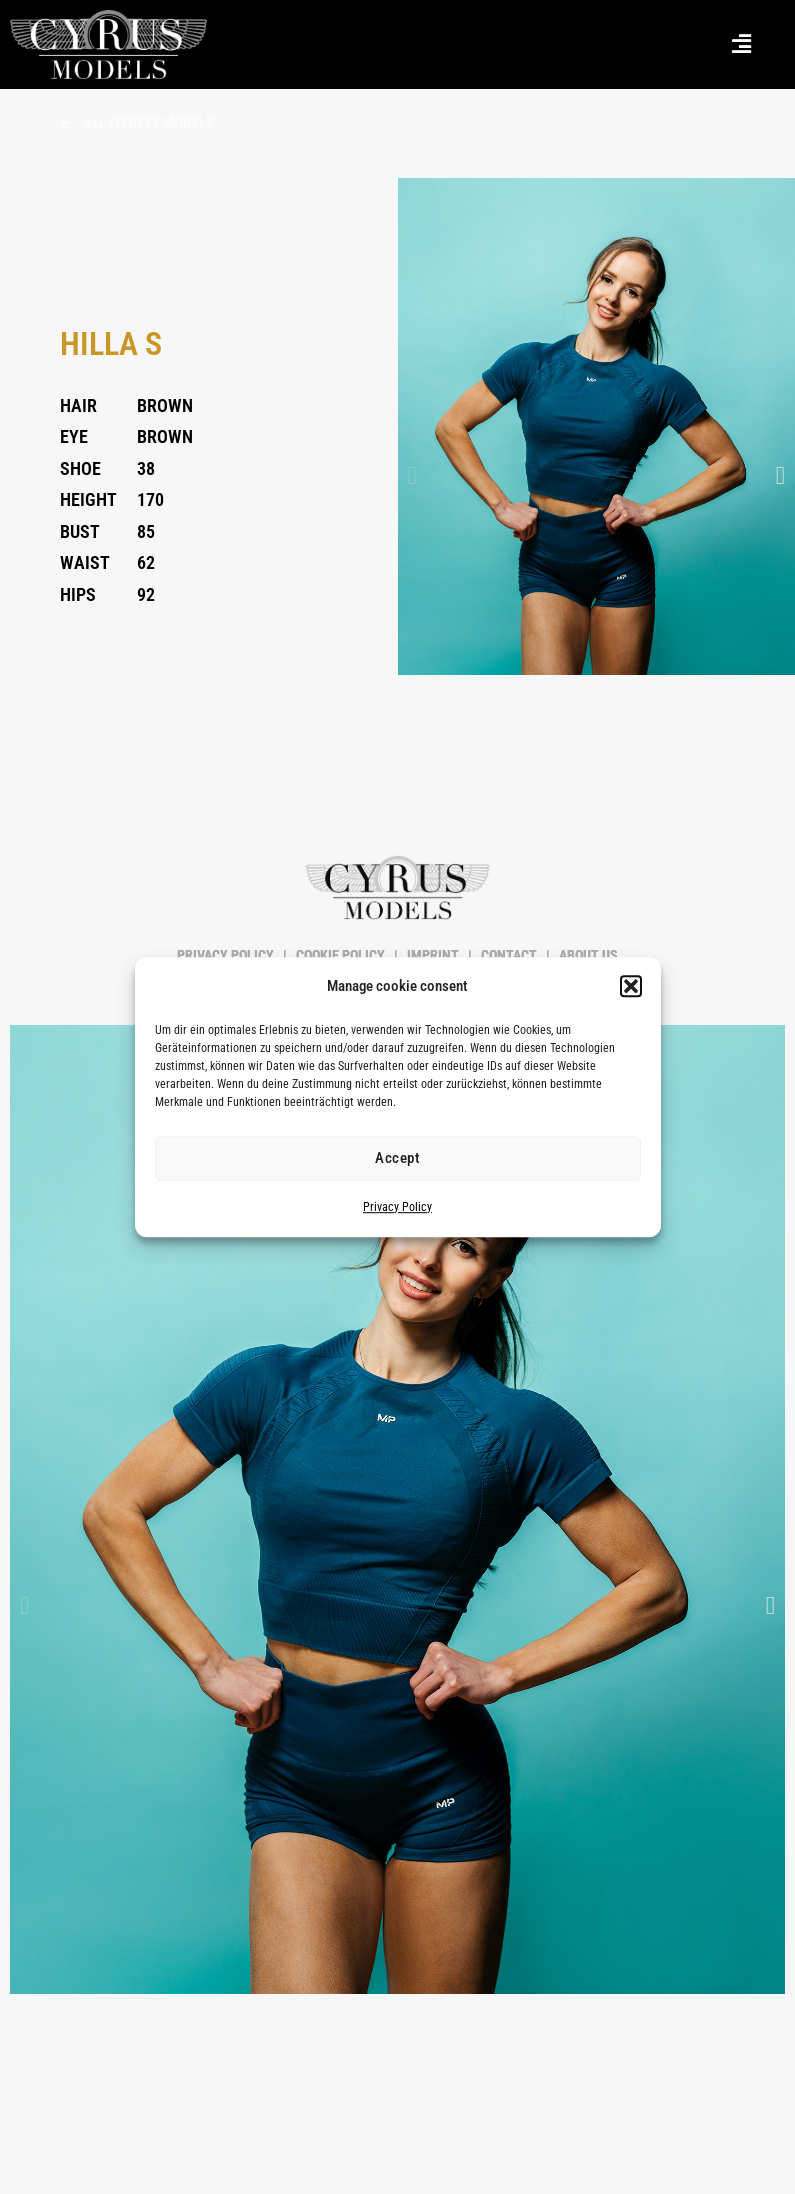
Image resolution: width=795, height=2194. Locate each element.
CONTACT (509, 955)
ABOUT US (587, 955)
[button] (631, 987)
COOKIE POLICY (340, 955)
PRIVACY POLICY (227, 955)
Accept (397, 1159)
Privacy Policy (397, 1207)
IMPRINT (433, 955)
